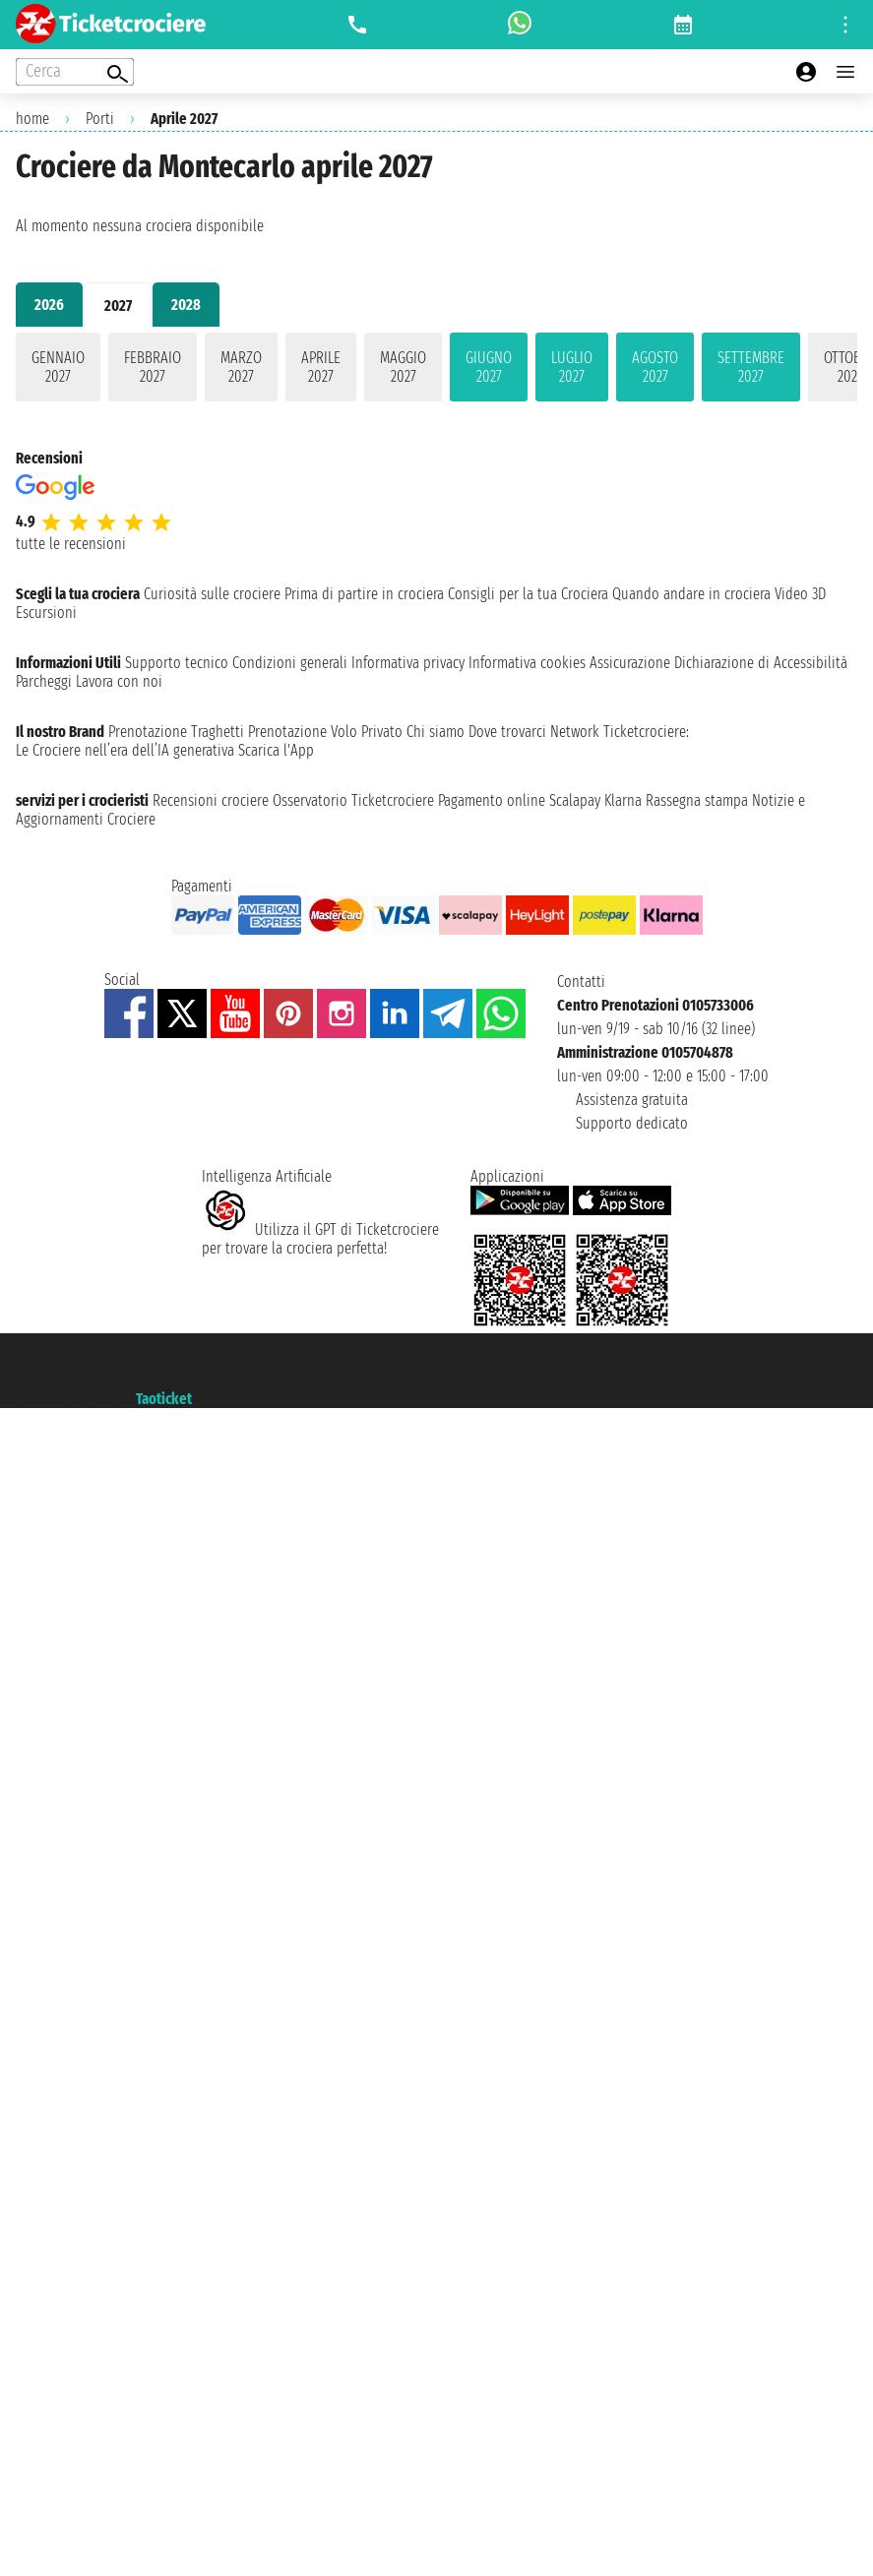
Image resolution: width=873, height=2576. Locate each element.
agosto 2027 (655, 367)
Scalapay (574, 800)
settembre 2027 (750, 367)
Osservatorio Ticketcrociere (353, 800)
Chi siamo (435, 731)
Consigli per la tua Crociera (528, 593)
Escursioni (46, 612)
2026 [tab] (49, 304)
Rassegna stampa (697, 800)
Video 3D (800, 593)
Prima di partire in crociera (364, 593)
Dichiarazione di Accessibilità (760, 662)
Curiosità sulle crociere (212, 593)
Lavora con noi (119, 681)
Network (574, 731)
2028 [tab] (186, 304)
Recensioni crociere (211, 800)
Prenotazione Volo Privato (325, 731)
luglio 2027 (571, 367)
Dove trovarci (507, 731)
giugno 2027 (489, 367)
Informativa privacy (408, 662)
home (32, 118)
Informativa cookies (527, 662)
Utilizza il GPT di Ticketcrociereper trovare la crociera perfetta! (320, 1238)
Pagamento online (491, 800)
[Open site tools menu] (845, 24)
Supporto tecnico (176, 662)
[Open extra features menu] (75, 72)
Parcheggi (44, 681)
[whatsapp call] (519, 24)
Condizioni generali (289, 662)
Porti (100, 118)
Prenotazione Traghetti (176, 731)
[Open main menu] (845, 72)
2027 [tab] (118, 305)
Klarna (623, 800)
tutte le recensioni (71, 543)
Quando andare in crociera (691, 593)
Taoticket (164, 1398)
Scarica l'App (276, 750)
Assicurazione (630, 662)
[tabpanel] (436, 371)
